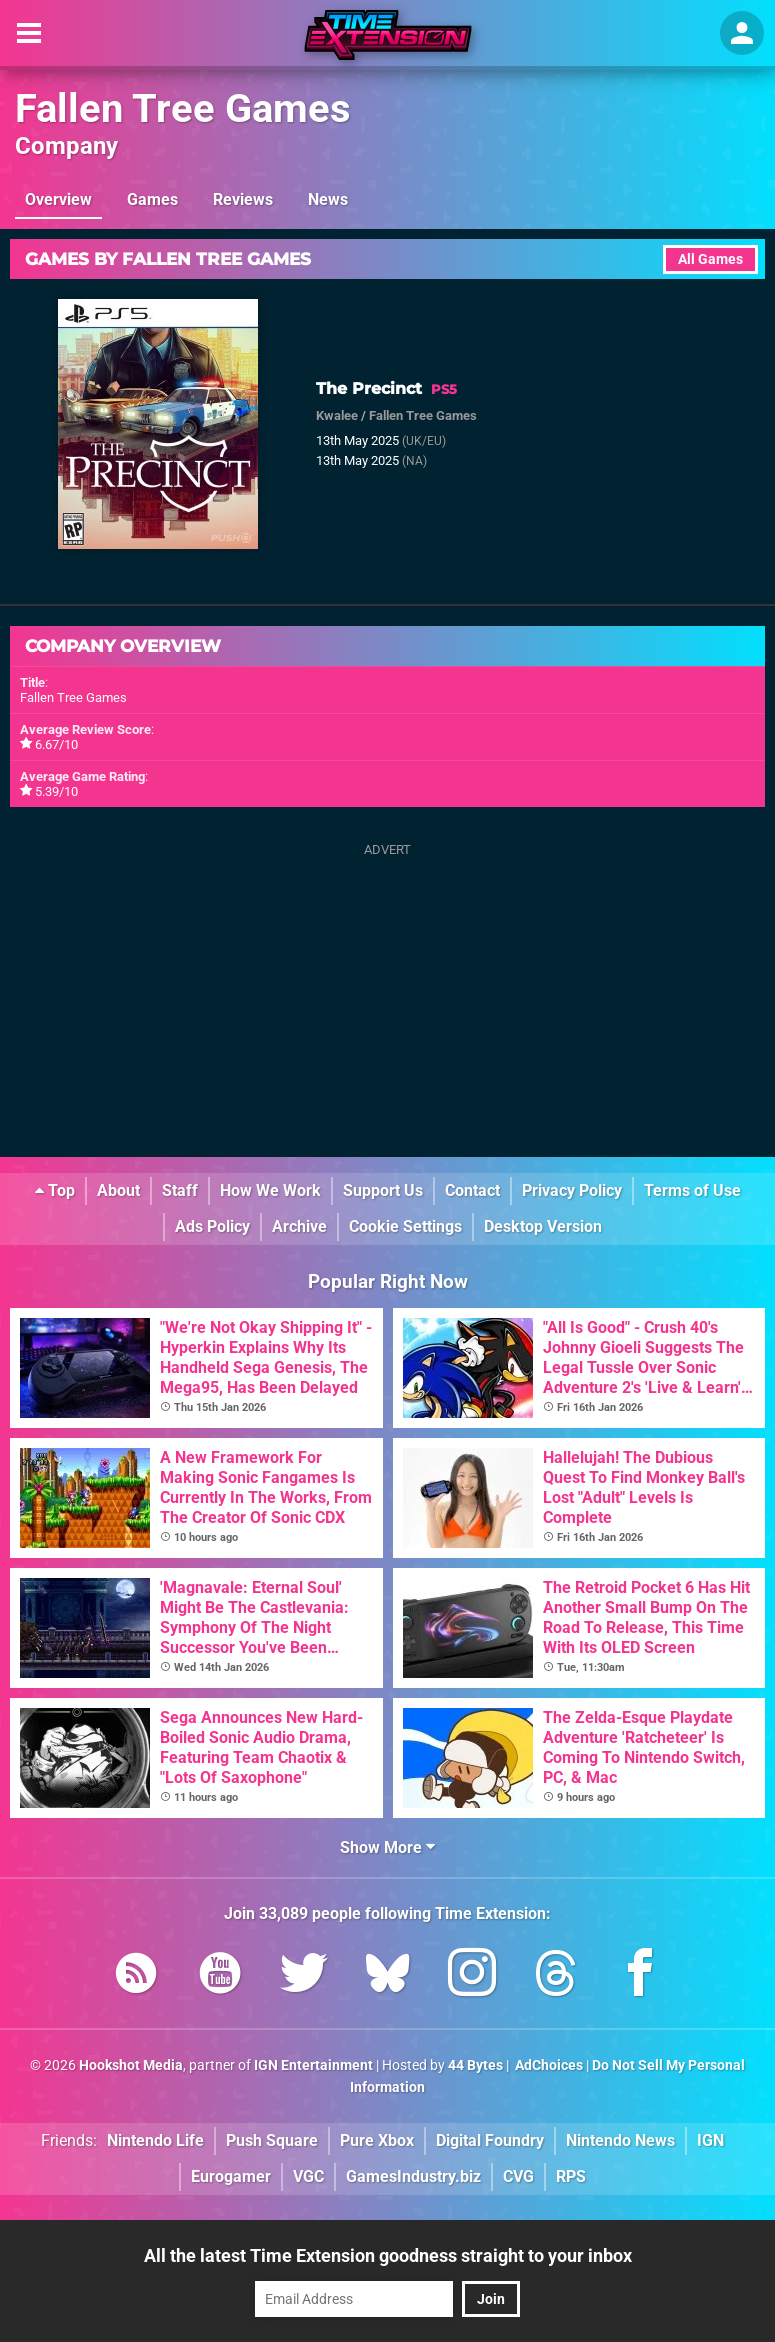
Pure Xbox (377, 2140)
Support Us (383, 1190)
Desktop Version (543, 1226)
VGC (308, 2176)
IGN (710, 2140)
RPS (571, 2176)
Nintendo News (620, 2140)
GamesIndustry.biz (413, 2176)
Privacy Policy (572, 1190)
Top (55, 1190)
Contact (472, 1190)
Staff (180, 1190)
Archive (299, 1226)
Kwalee (337, 415)
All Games (710, 259)
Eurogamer (231, 2176)
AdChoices (547, 2065)
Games (152, 199)
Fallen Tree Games (183, 108)
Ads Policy (212, 1226)
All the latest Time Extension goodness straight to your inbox (388, 2255)
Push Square (272, 2140)
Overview (58, 199)
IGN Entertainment (313, 2065)
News (328, 199)
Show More (387, 1847)
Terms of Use (692, 1190)
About (118, 1190)
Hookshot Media (131, 2065)
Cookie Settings (405, 1226)
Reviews (243, 199)
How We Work (270, 1190)
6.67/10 (56, 744)
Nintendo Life (155, 2140)
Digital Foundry (490, 2140)
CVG (518, 2176)
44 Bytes (475, 2065)
